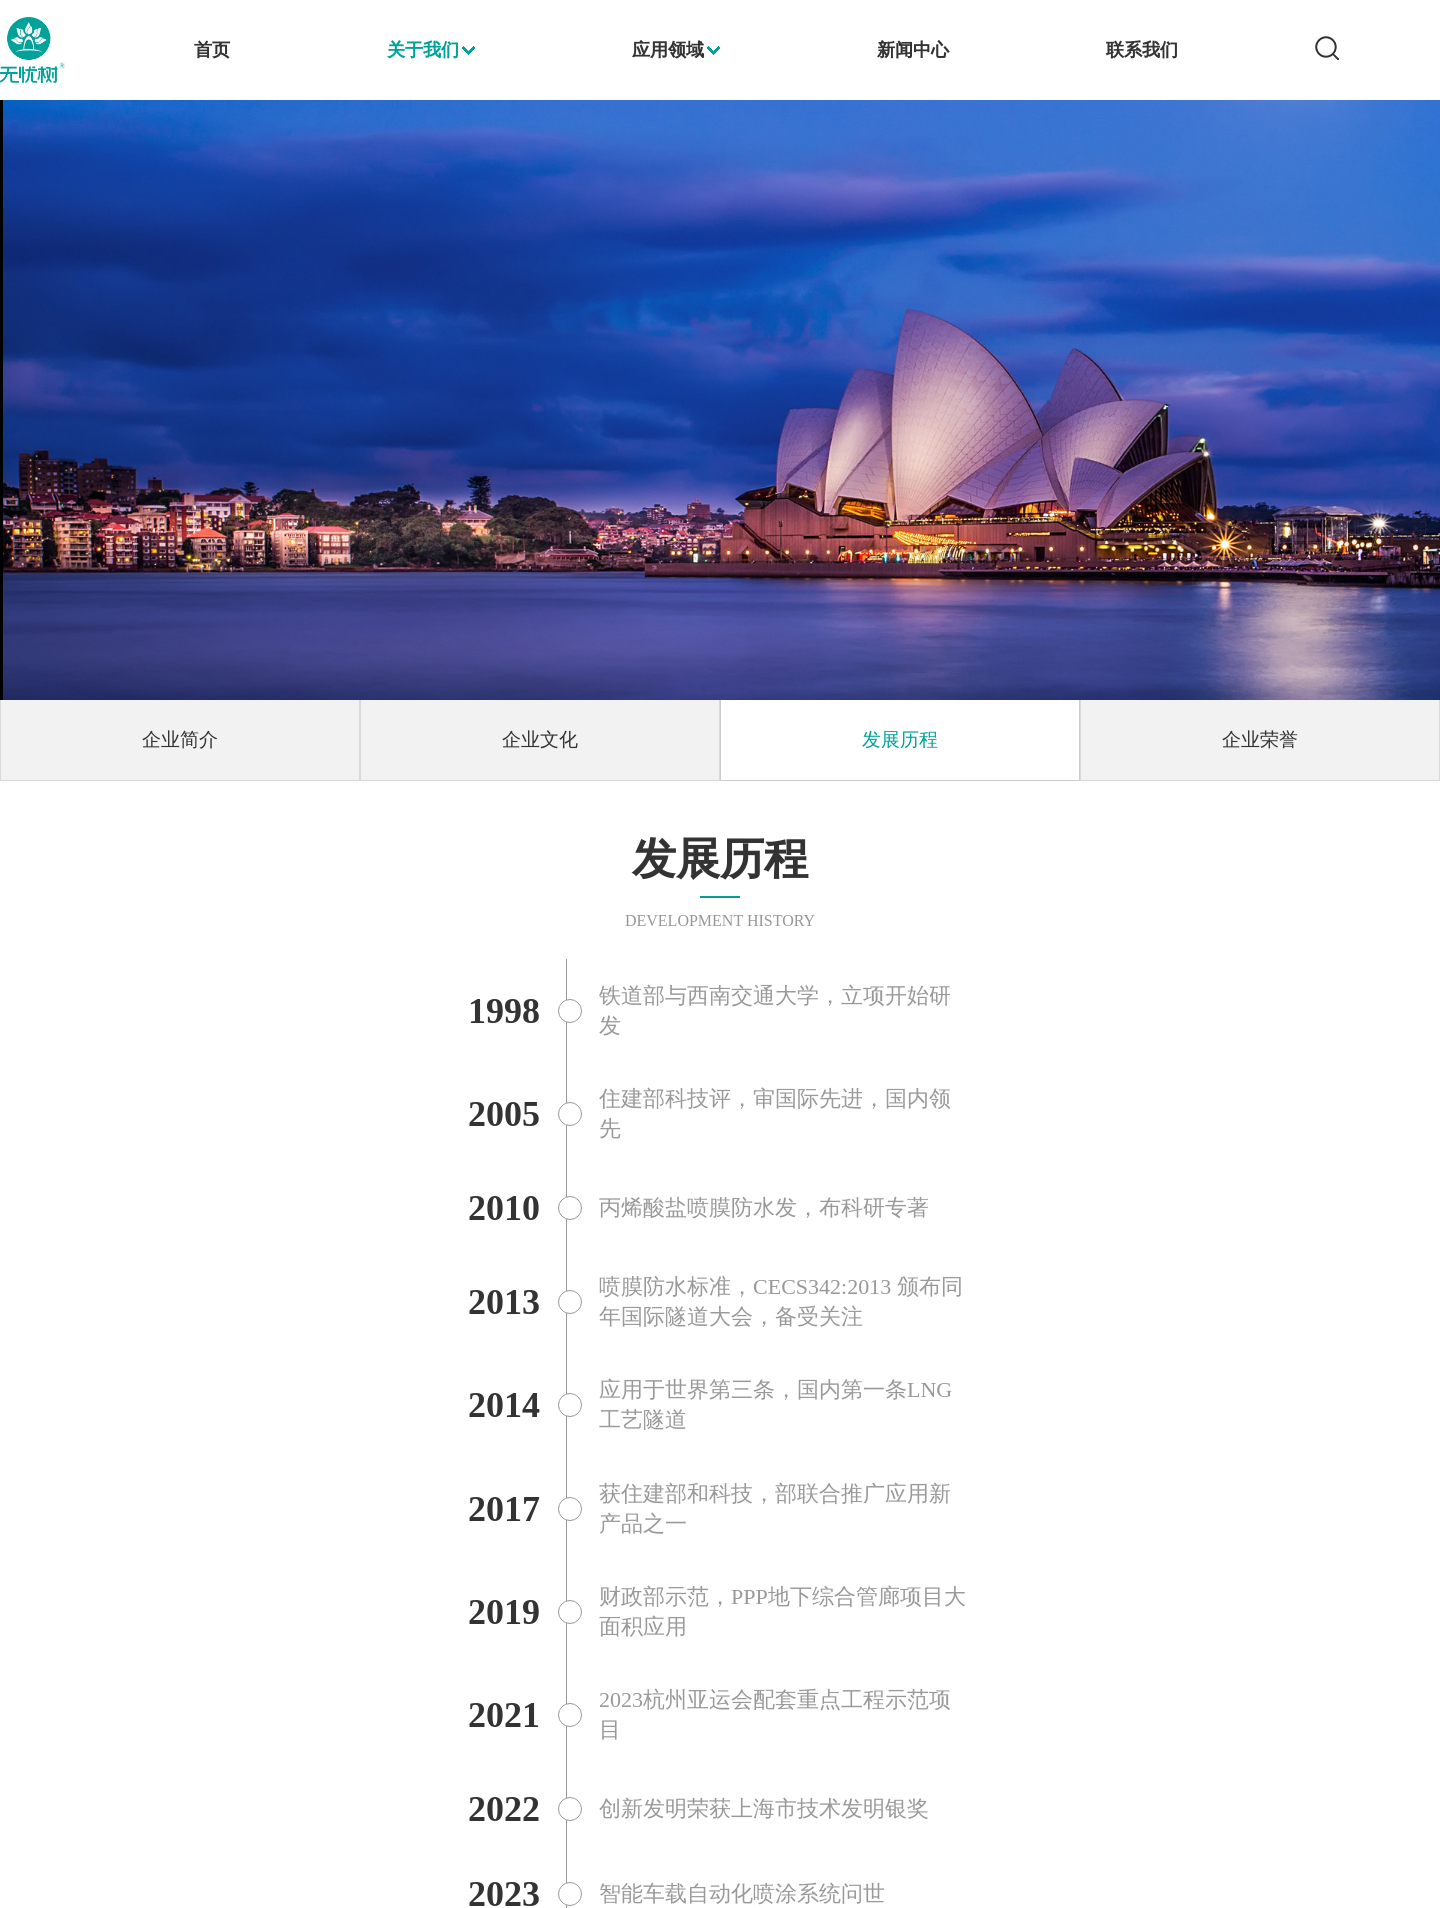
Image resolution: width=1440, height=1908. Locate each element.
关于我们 (423, 50)
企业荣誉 (1260, 739)
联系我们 (1142, 50)
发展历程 (900, 739)
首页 (212, 50)
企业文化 (540, 739)
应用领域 (668, 50)
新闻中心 (913, 50)
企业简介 (180, 739)
